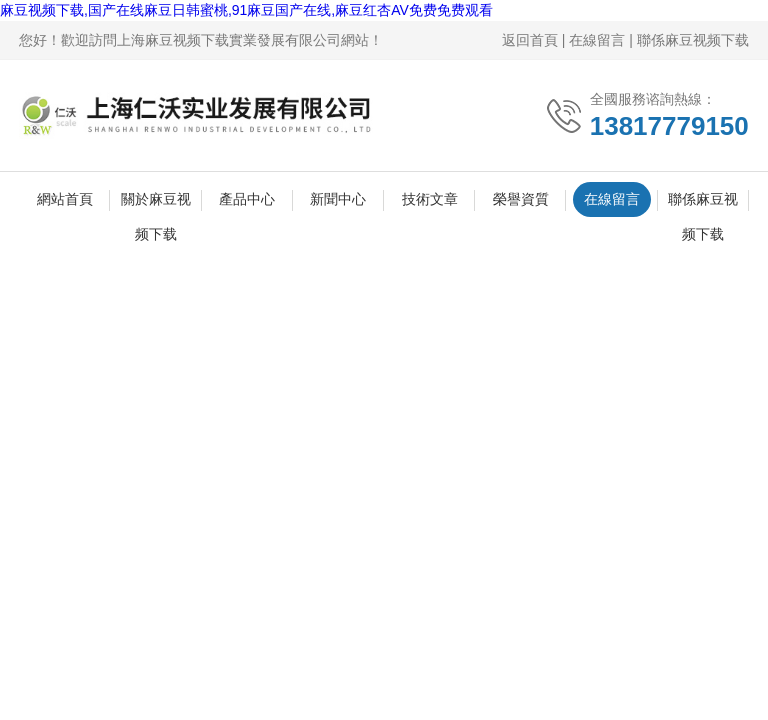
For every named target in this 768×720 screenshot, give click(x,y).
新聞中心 (338, 199)
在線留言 (597, 40)
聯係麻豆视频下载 (693, 40)
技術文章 (430, 199)
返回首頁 (530, 40)
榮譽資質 (521, 199)
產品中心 (247, 199)
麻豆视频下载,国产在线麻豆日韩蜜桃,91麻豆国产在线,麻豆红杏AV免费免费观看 (246, 10)
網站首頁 (65, 199)
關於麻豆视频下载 (156, 204)
